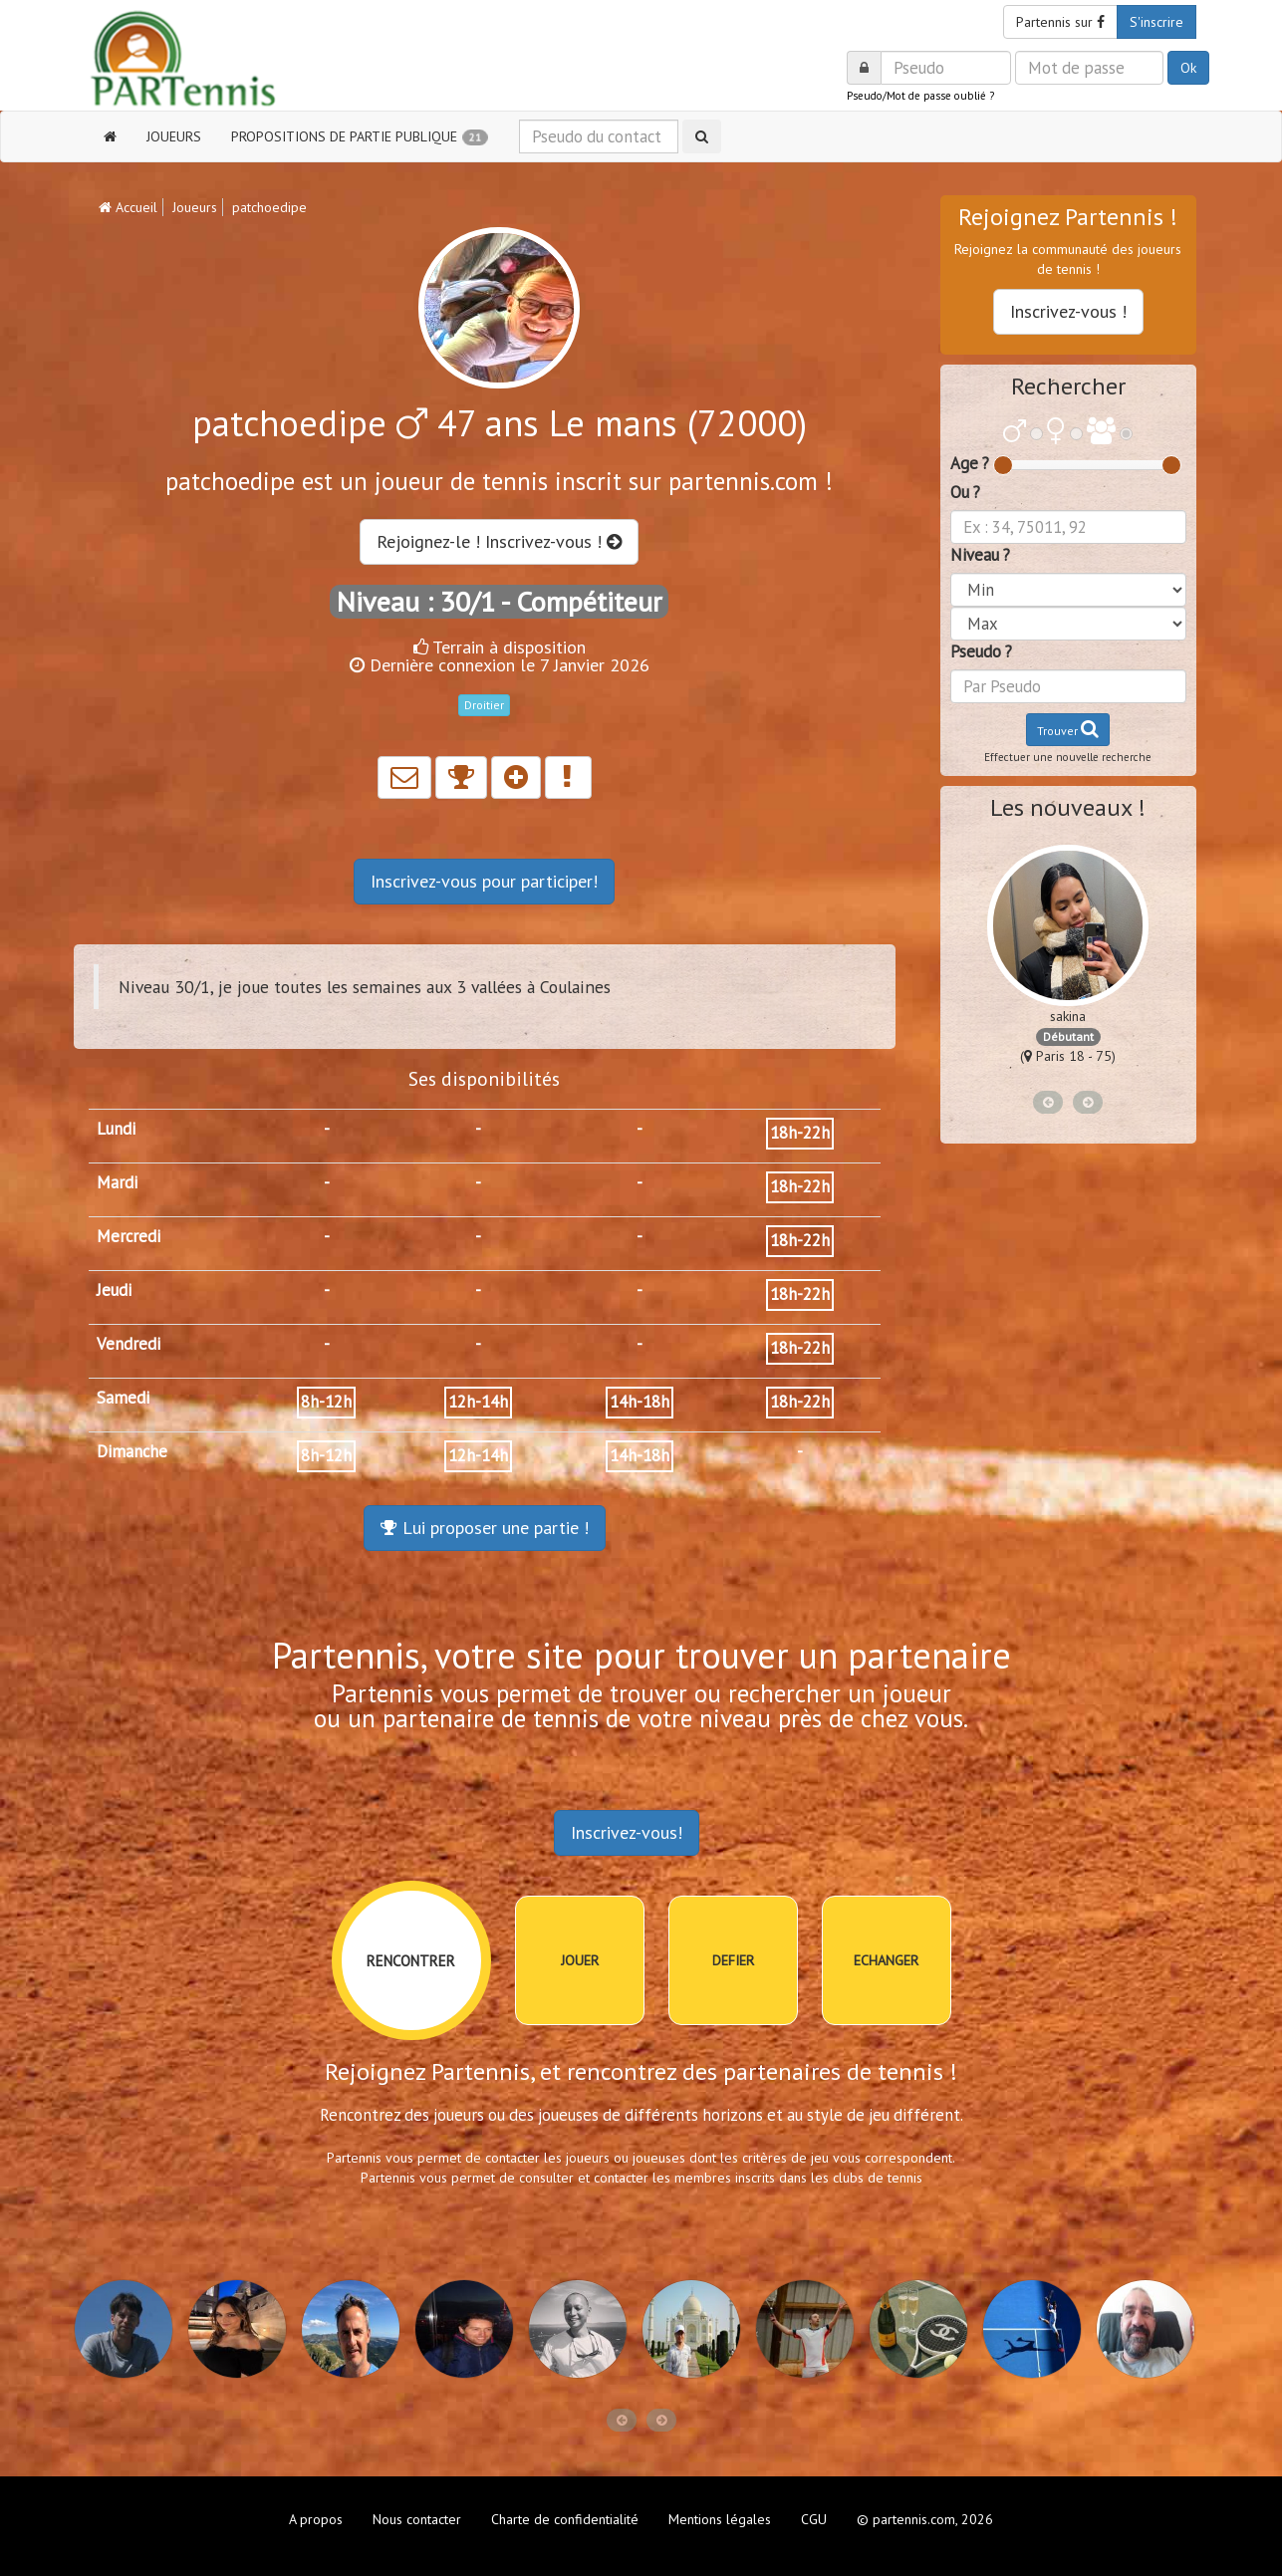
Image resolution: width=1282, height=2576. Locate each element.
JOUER (580, 1960)
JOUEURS (173, 136)
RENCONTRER (411, 1960)
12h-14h (478, 1402)
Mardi (117, 1182)
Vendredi (128, 1344)
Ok (1188, 68)
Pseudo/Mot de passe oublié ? (920, 96)
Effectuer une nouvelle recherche (1068, 757)
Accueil (128, 207)
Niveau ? (980, 555)
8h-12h (326, 1402)
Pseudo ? (981, 651)
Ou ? (965, 492)
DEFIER (733, 1960)
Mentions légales (719, 2519)
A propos (316, 2519)
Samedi (123, 1398)
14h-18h (639, 1402)
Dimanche (132, 1451)
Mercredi (128, 1236)
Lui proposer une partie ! (485, 1527)
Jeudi (114, 1290)
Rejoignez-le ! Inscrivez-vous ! (499, 541)
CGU (814, 2519)
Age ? (969, 463)
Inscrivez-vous (484, 881)
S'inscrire (1156, 22)
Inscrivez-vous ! (1068, 311)
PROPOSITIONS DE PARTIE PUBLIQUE (360, 137)
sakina (1068, 1016)
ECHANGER (886, 1960)
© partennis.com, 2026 (925, 2519)
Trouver (1068, 728)
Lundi (116, 1129)
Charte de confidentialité (565, 2519)
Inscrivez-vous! (626, 1832)
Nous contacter (417, 2519)
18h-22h (800, 1133)
